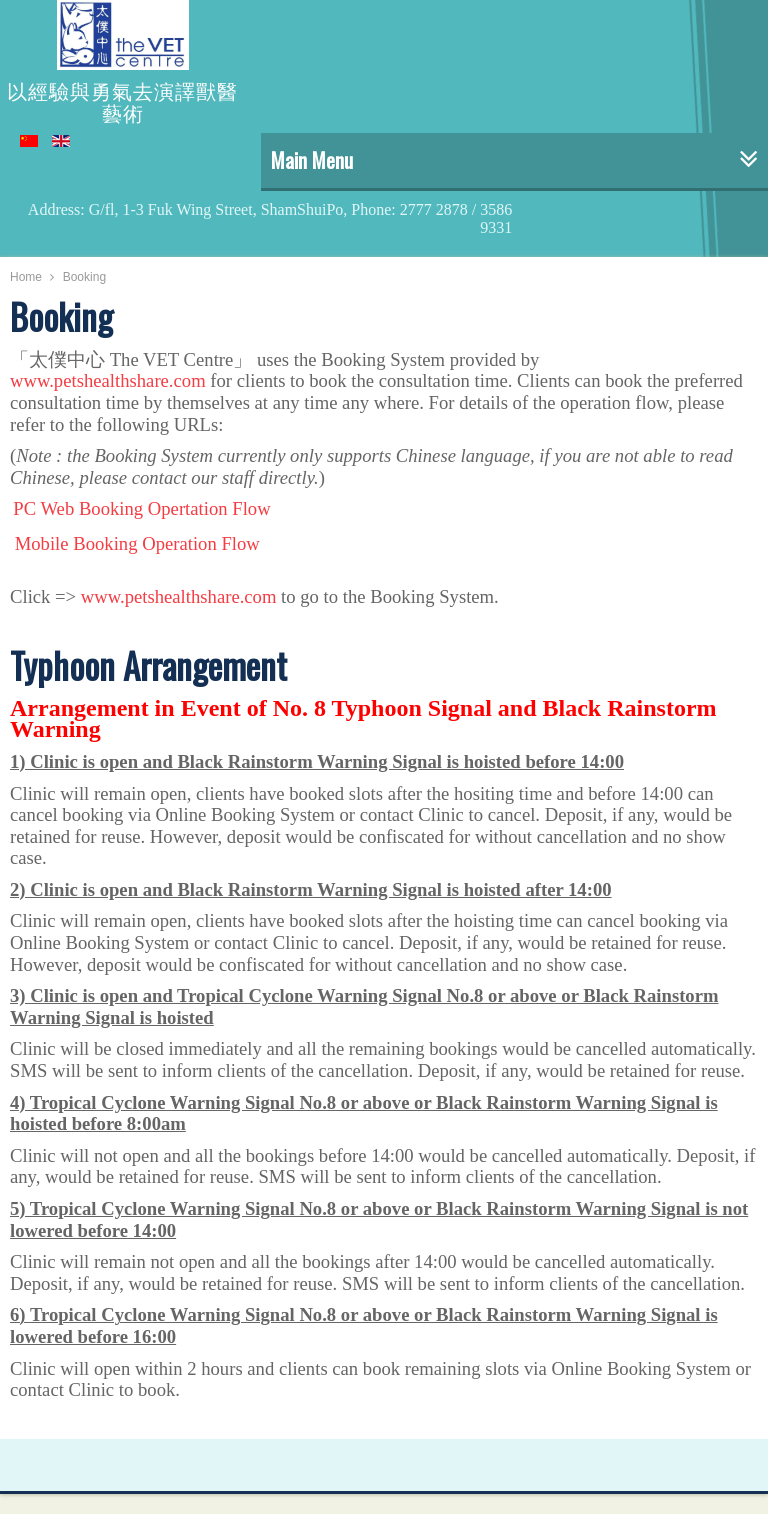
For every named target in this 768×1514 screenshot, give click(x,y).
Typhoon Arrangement (148, 665)
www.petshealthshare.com (108, 380)
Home (26, 277)
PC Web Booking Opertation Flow (141, 508)
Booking (61, 316)
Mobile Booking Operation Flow (137, 543)
